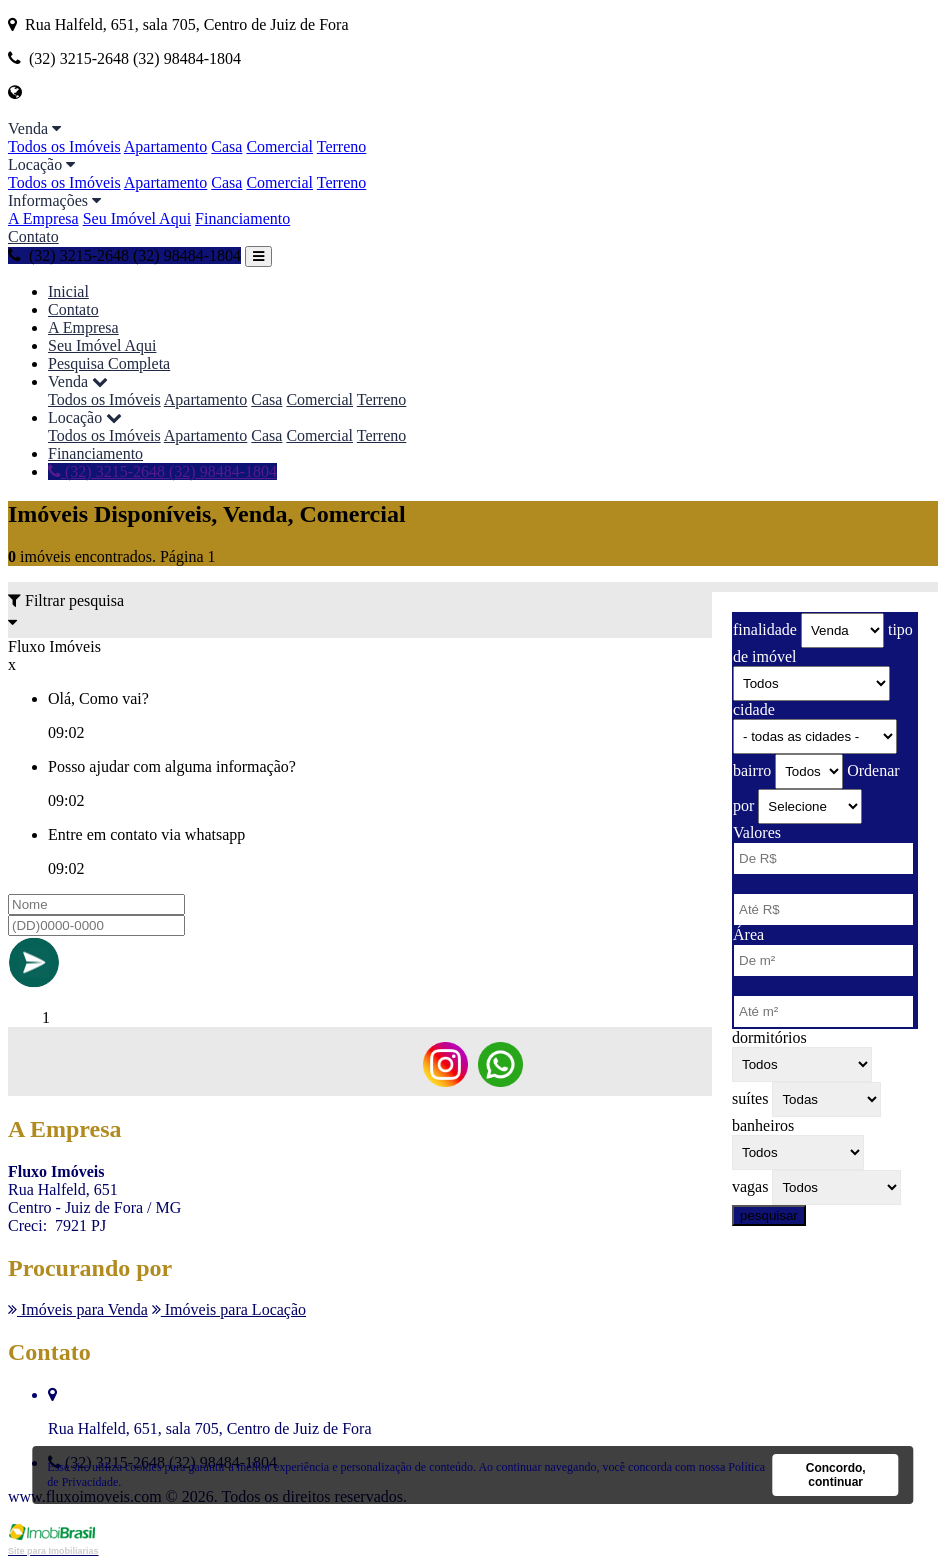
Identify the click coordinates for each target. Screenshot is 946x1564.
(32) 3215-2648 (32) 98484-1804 (124, 255)
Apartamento (166, 146)
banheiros (763, 1125)
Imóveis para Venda (78, 1309)
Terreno (342, 146)
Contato (33, 236)
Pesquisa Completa (109, 363)
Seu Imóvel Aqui (137, 218)
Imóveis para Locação (229, 1309)
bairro (752, 770)
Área (748, 934)
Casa (226, 146)
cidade (754, 709)
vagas (750, 1186)
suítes (750, 1098)
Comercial (279, 146)
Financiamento (242, 218)
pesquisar (769, 1215)
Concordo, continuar (836, 1475)
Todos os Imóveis (64, 146)
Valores (757, 832)
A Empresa (43, 218)
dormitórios (769, 1037)
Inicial (68, 291)
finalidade (765, 629)
